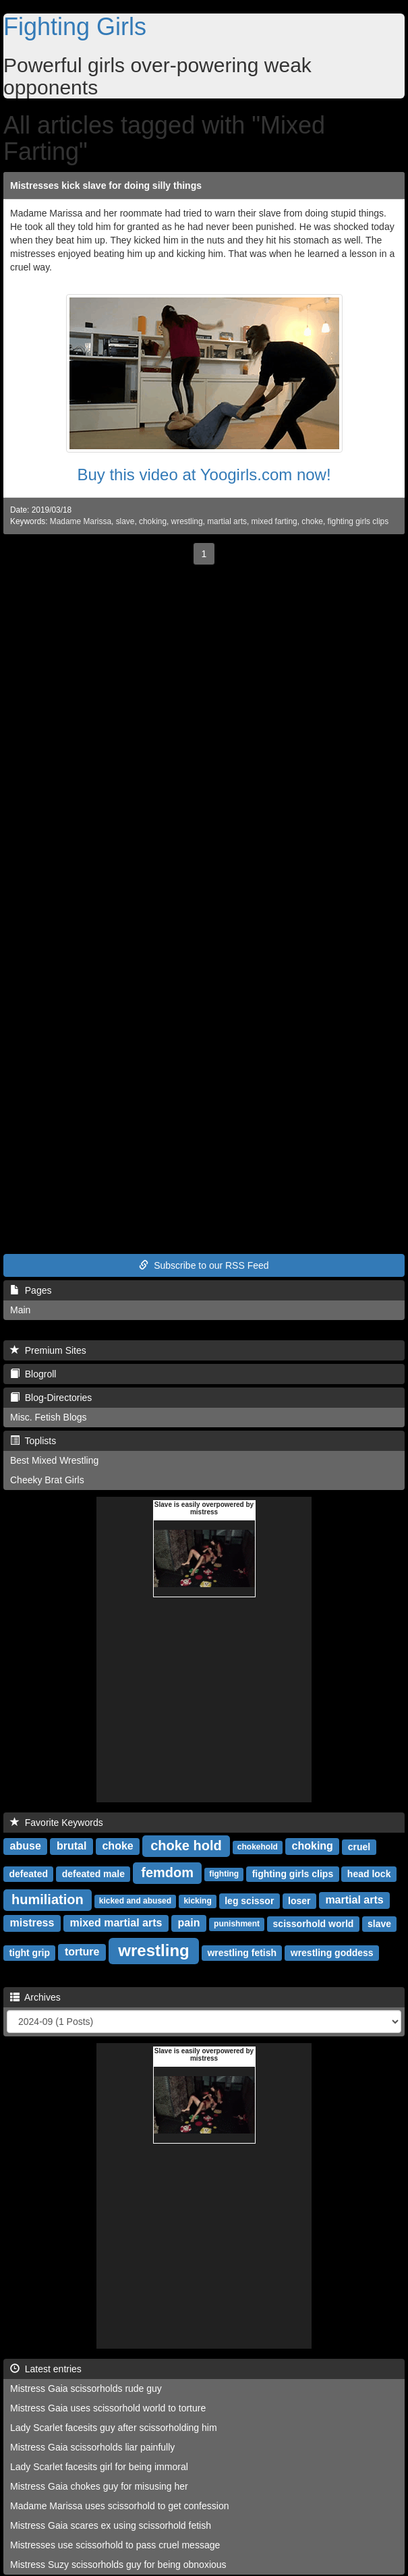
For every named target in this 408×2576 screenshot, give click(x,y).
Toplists (33, 1440)
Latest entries (46, 2369)
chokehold (257, 1847)
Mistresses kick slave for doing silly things (106, 185)
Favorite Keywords (56, 1822)
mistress (32, 1923)
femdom (167, 1872)
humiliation (47, 1899)
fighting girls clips (358, 521)
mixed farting (274, 521)
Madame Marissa (80, 521)
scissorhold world (313, 1923)
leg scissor (249, 1900)
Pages (30, 1290)
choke (312, 521)
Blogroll (33, 1374)
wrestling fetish (241, 1952)
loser (299, 1900)
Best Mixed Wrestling (54, 1460)
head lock (369, 1873)
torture (82, 1952)
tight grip (29, 1952)
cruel (359, 1846)
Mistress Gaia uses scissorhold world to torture (108, 2408)
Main (20, 1310)
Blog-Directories (51, 1397)
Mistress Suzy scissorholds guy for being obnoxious (118, 2564)
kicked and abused (135, 1901)
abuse (25, 1846)
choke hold (186, 1845)
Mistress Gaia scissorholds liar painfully (92, 2447)
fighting (224, 1874)
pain (189, 1923)
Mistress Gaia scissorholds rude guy (86, 2388)
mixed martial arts (116, 1923)
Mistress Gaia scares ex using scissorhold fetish (110, 2525)
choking (153, 521)
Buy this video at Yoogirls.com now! (203, 474)
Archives (35, 1997)
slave (125, 521)
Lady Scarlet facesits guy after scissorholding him (113, 2427)
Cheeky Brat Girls (47, 1480)
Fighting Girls (74, 26)
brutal (71, 1846)
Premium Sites (48, 1350)
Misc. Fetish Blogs (48, 1417)
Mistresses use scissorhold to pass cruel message (115, 2545)
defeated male (93, 1873)
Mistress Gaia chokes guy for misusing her (99, 2486)
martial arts (227, 521)
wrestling (187, 521)
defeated (28, 1873)
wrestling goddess (332, 1952)
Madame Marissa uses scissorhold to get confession (119, 2505)
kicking (197, 1901)
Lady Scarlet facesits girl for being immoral (99, 2466)
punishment (237, 1924)
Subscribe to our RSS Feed (203, 1265)
